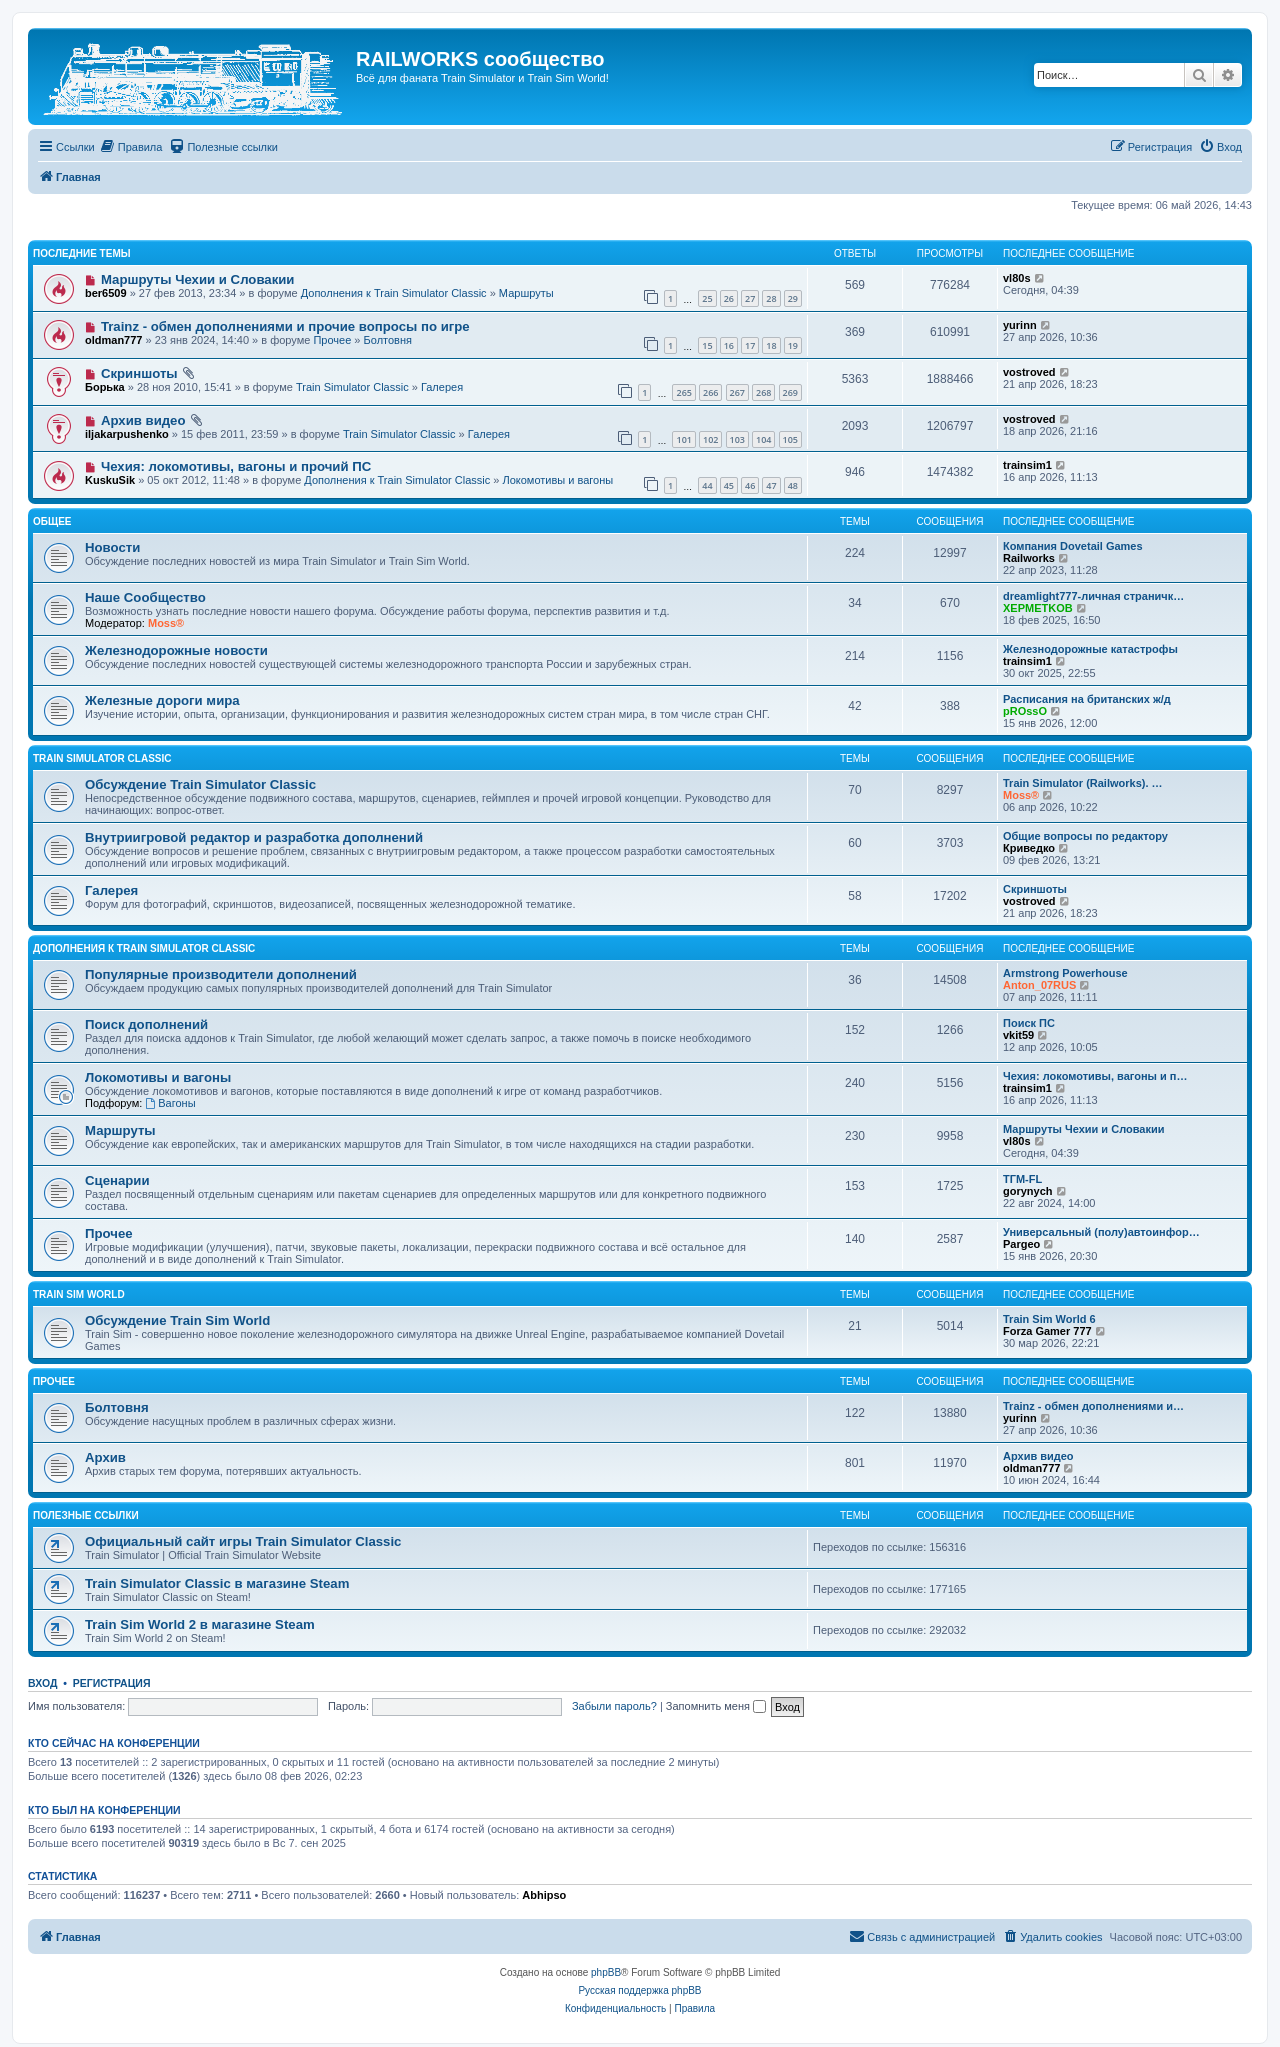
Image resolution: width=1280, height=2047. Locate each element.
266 (710, 392)
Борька (105, 387)
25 (707, 298)
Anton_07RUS (1039, 985)
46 (750, 485)
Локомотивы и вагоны (557, 480)
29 (793, 298)
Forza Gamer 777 (1047, 1331)
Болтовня (388, 340)
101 (683, 439)
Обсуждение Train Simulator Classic (200, 784)
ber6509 (106, 293)
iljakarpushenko (127, 434)
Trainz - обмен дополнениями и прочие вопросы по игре (285, 326)
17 (750, 345)
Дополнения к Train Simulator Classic (394, 293)
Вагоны (170, 1103)
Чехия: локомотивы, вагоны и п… (1095, 1076)
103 (737, 439)
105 (790, 439)
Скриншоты (139, 373)
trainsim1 (1027, 465)
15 (707, 345)
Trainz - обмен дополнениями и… (1093, 1406)
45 (729, 485)
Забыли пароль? (614, 1706)
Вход (42, 1683)
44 (707, 485)
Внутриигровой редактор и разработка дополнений (254, 837)
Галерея (442, 387)
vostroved (1029, 372)
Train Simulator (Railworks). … (1083, 783)
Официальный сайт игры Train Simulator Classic (243, 1541)
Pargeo (1021, 1244)
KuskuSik (110, 480)
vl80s (1017, 278)
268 (763, 392)
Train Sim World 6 (1049, 1319)
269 (790, 392)
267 (737, 392)
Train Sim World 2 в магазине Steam (200, 1624)
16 (729, 345)
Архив (105, 1457)
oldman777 (113, 340)
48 (793, 485)
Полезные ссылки (86, 1515)
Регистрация (112, 1683)
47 (771, 485)
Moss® (166, 623)
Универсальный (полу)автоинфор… (1101, 1232)
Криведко (1029, 848)
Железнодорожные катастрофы (1090, 649)
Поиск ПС (1029, 1023)
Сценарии (117, 1180)
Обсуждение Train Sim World (177, 1320)
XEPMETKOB (1038, 608)
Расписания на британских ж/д (1087, 699)
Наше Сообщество (145, 597)
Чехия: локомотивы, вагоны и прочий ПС (236, 466)
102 (710, 439)
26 (729, 298)
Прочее (332, 340)
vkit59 (1018, 1035)
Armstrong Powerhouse (1065, 973)
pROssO (1025, 711)
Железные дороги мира (162, 700)
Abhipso (544, 1895)
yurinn (1020, 325)
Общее (52, 521)
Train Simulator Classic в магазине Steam (217, 1583)
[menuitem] (131, 147)
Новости (112, 547)
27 (750, 298)
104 (763, 439)
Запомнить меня (716, 1706)
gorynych (1028, 1191)
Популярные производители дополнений (221, 974)
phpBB (606, 1972)
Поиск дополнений (146, 1024)
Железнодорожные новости (176, 650)
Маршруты (526, 293)
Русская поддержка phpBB (639, 1990)
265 (683, 392)
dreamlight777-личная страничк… (1093, 596)
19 (793, 345)
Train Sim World (79, 1294)
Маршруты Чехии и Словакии (198, 279)
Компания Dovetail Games (1073, 546)
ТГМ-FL (1022, 1179)
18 (771, 345)
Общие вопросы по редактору (1085, 836)
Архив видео (143, 420)
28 (771, 298)
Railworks (1029, 558)
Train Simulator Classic (352, 387)
